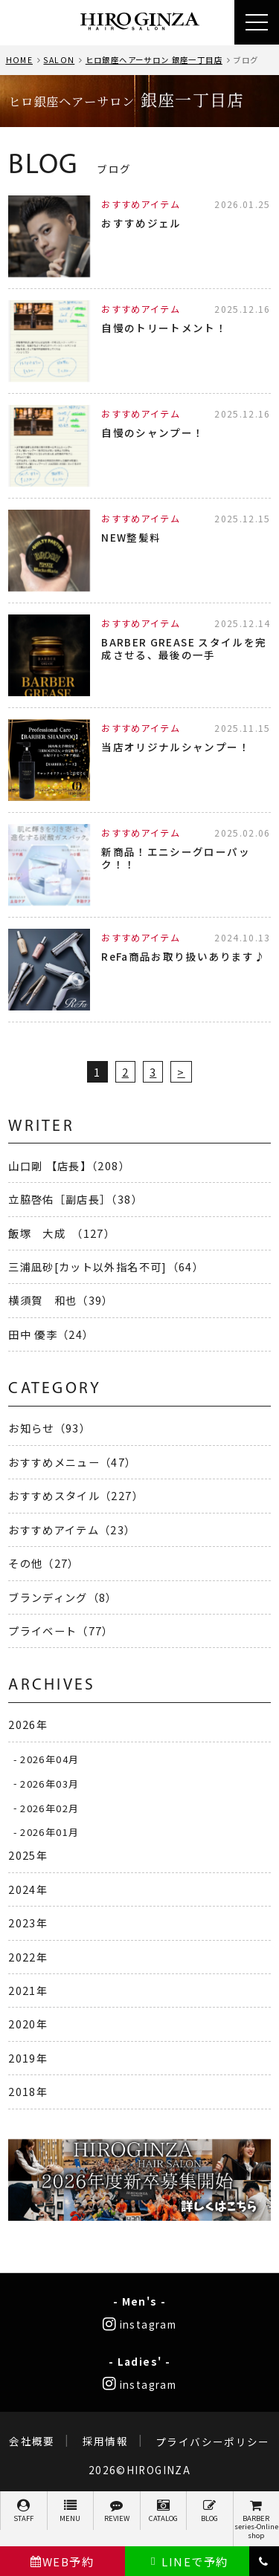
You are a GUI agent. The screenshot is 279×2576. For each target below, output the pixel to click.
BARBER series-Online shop (257, 2519)
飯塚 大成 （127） (61, 1233)
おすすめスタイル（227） (76, 1495)
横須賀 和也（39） (61, 1300)
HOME (19, 59)
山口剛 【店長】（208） (69, 1165)
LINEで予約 (187, 2561)
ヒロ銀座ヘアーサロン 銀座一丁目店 (154, 59)
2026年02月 (49, 1807)
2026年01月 (49, 1832)
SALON (58, 59)
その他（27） (44, 1563)
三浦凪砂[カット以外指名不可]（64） (106, 1266)
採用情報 (105, 2441)
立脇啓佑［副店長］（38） (75, 1199)
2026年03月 (49, 1783)
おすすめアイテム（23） (71, 1529)
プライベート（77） (61, 1630)
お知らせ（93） (49, 1427)
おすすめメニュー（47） (72, 1462)
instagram (139, 2324)
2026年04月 (49, 1759)
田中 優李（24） (51, 1334)
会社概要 (31, 2441)
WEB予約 (62, 2561)
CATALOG (164, 2511)
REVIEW (117, 2511)
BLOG (210, 2511)
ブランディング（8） (63, 1597)
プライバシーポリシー (212, 2441)
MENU (71, 2511)
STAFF (24, 2511)
